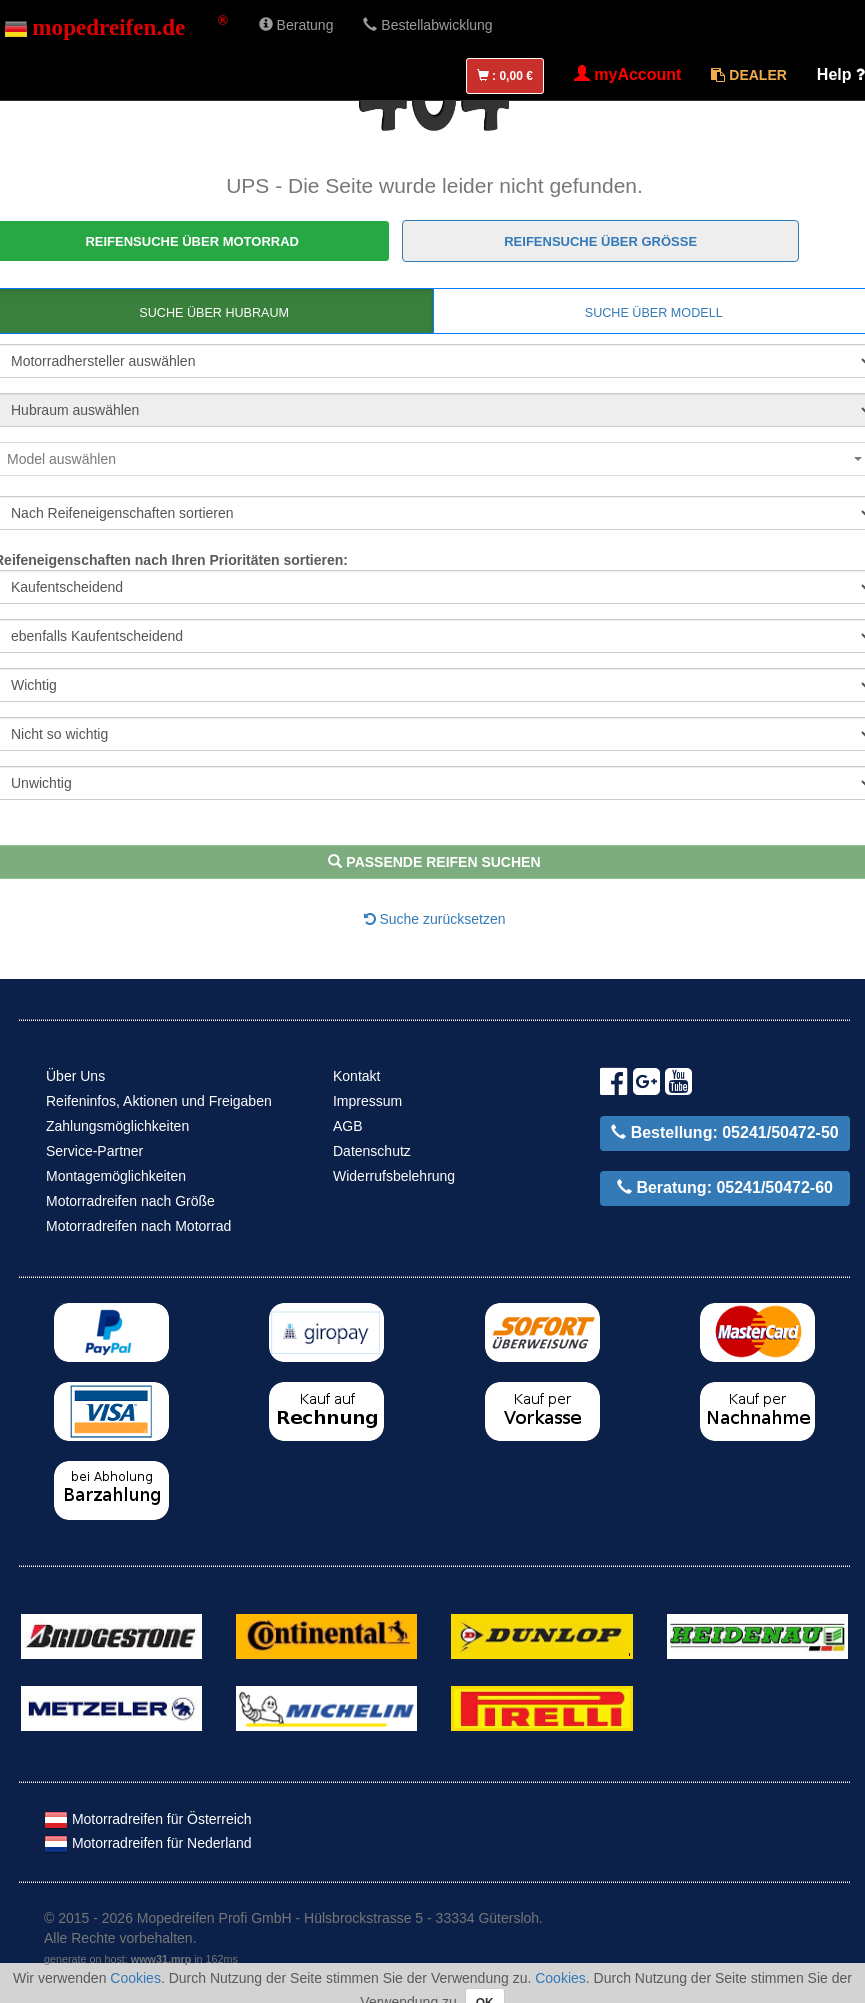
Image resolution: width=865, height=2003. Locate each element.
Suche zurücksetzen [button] (435, 919)
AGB (348, 1126)
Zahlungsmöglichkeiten (117, 1126)
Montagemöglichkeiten (116, 1176)
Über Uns (75, 1076)
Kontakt (356, 1076)
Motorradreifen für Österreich (148, 1819)
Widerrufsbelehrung (394, 1176)
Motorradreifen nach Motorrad (138, 1226)
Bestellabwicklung (427, 25)
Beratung (296, 25)
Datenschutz (372, 1151)
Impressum (367, 1101)
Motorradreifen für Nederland (148, 1843)
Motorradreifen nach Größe (130, 1201)
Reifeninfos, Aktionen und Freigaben (159, 1101)
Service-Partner (94, 1151)
